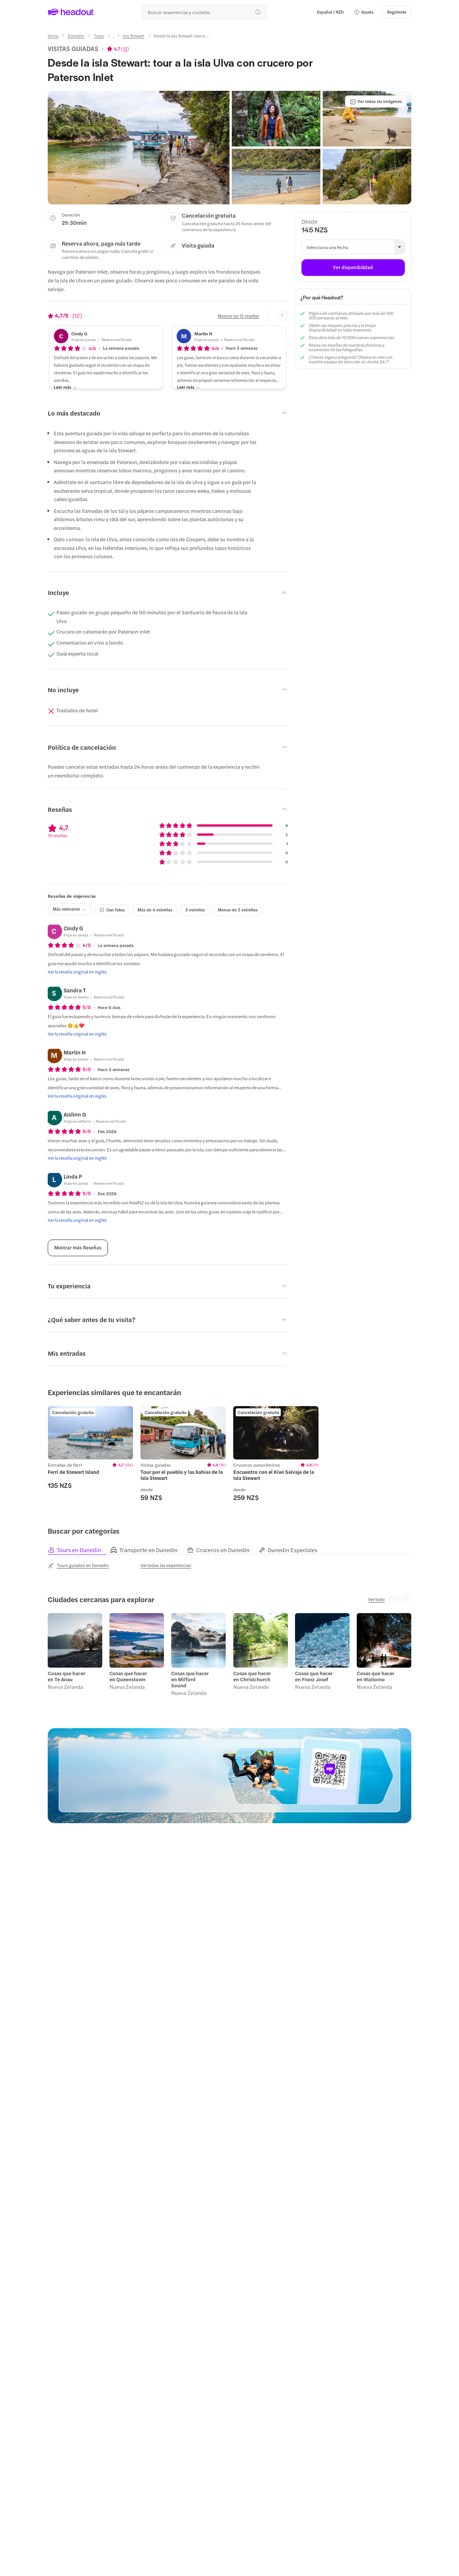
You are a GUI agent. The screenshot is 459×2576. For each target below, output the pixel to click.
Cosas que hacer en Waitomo (375, 1676)
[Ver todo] (376, 1599)
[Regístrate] (396, 12)
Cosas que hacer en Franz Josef (314, 1676)
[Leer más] (65, 387)
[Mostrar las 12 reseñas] (238, 315)
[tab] (79, 1550)
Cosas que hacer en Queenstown (128, 1676)
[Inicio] (53, 35)
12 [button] (125, 48)
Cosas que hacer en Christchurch (252, 1676)
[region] (229, 1453)
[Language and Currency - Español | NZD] (330, 12)
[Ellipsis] (113, 38)
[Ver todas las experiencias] (166, 1565)
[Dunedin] (76, 35)
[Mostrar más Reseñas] (78, 1248)
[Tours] (99, 35)
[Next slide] (283, 316)
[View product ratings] (118, 48)
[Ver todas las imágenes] (376, 101)
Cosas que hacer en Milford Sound (190, 1679)
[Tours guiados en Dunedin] (78, 1565)
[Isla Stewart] (133, 35)
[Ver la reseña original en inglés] (77, 972)
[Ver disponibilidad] (353, 267)
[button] (363, 12)
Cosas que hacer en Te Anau (66, 1676)
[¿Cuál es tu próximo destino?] (204, 12)
